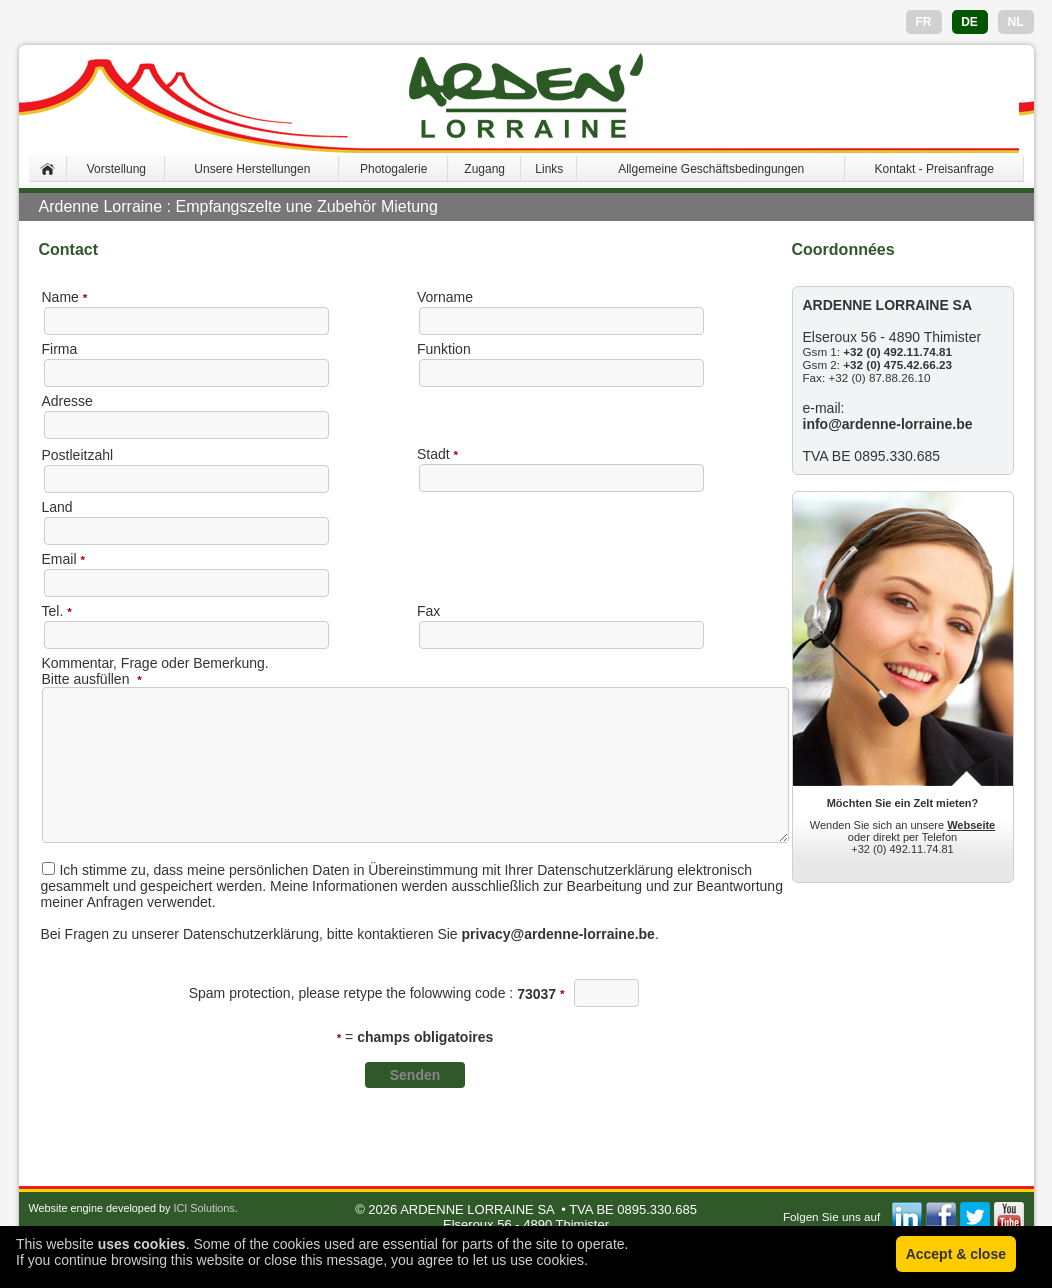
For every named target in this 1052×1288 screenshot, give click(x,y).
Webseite (971, 825)
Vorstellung (116, 169)
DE (969, 22)
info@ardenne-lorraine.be (888, 424)
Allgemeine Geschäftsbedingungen (711, 169)
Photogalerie (393, 169)
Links (549, 169)
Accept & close (956, 1254)
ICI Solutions (203, 1208)
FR (924, 22)
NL (1016, 22)
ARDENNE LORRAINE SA (477, 1209)
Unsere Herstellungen (252, 169)
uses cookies (142, 1244)
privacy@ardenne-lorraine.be (558, 934)
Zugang (484, 169)
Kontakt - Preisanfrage (934, 169)
